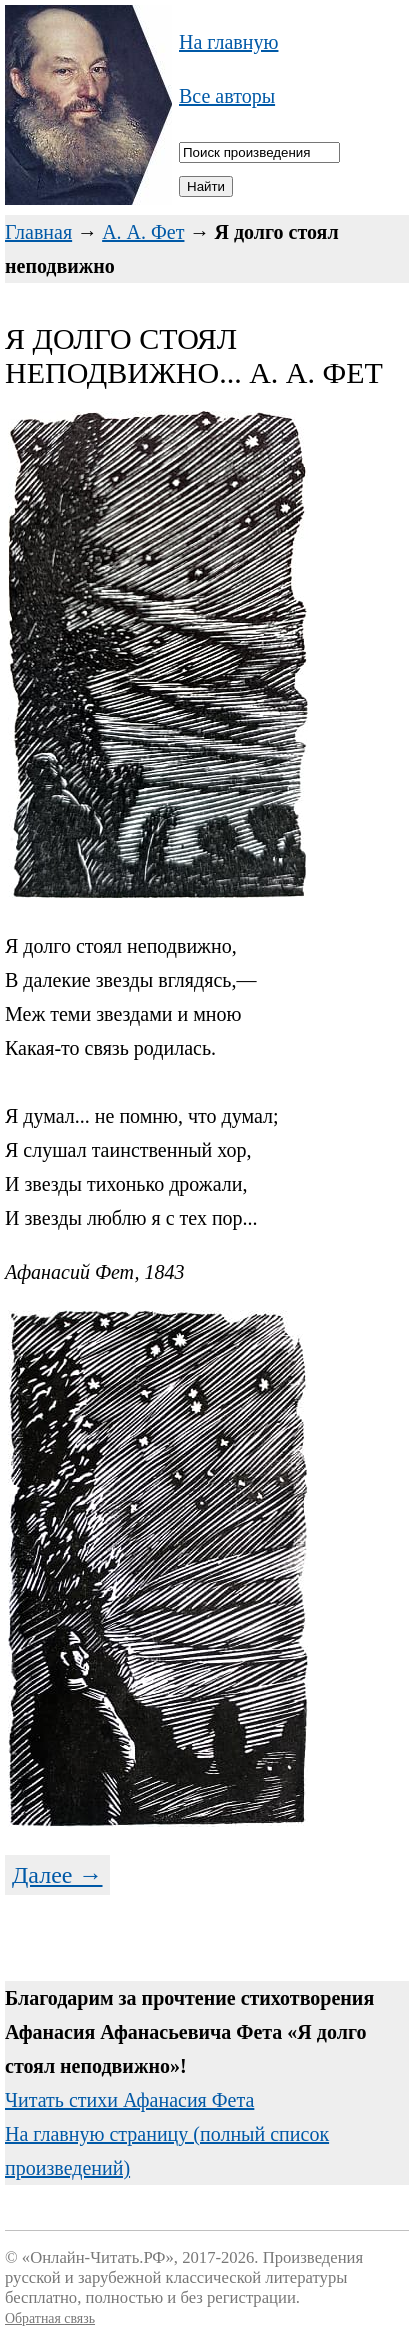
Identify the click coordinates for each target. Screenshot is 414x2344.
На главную (228, 42)
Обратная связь (50, 2318)
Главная (38, 232)
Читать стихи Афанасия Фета (129, 2100)
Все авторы (227, 96)
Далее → (57, 1875)
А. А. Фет (143, 232)
